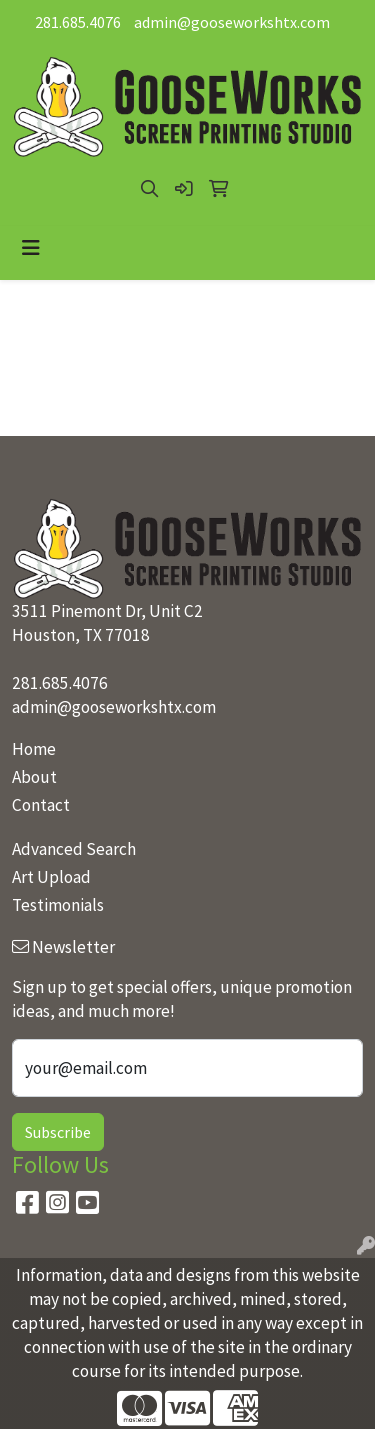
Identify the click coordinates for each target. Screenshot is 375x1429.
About (34, 777)
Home (34, 749)
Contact (41, 805)
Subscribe (58, 1132)
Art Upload (51, 877)
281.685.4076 (78, 22)
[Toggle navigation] (31, 248)
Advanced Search (74, 849)
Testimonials (58, 905)
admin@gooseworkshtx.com (232, 22)
